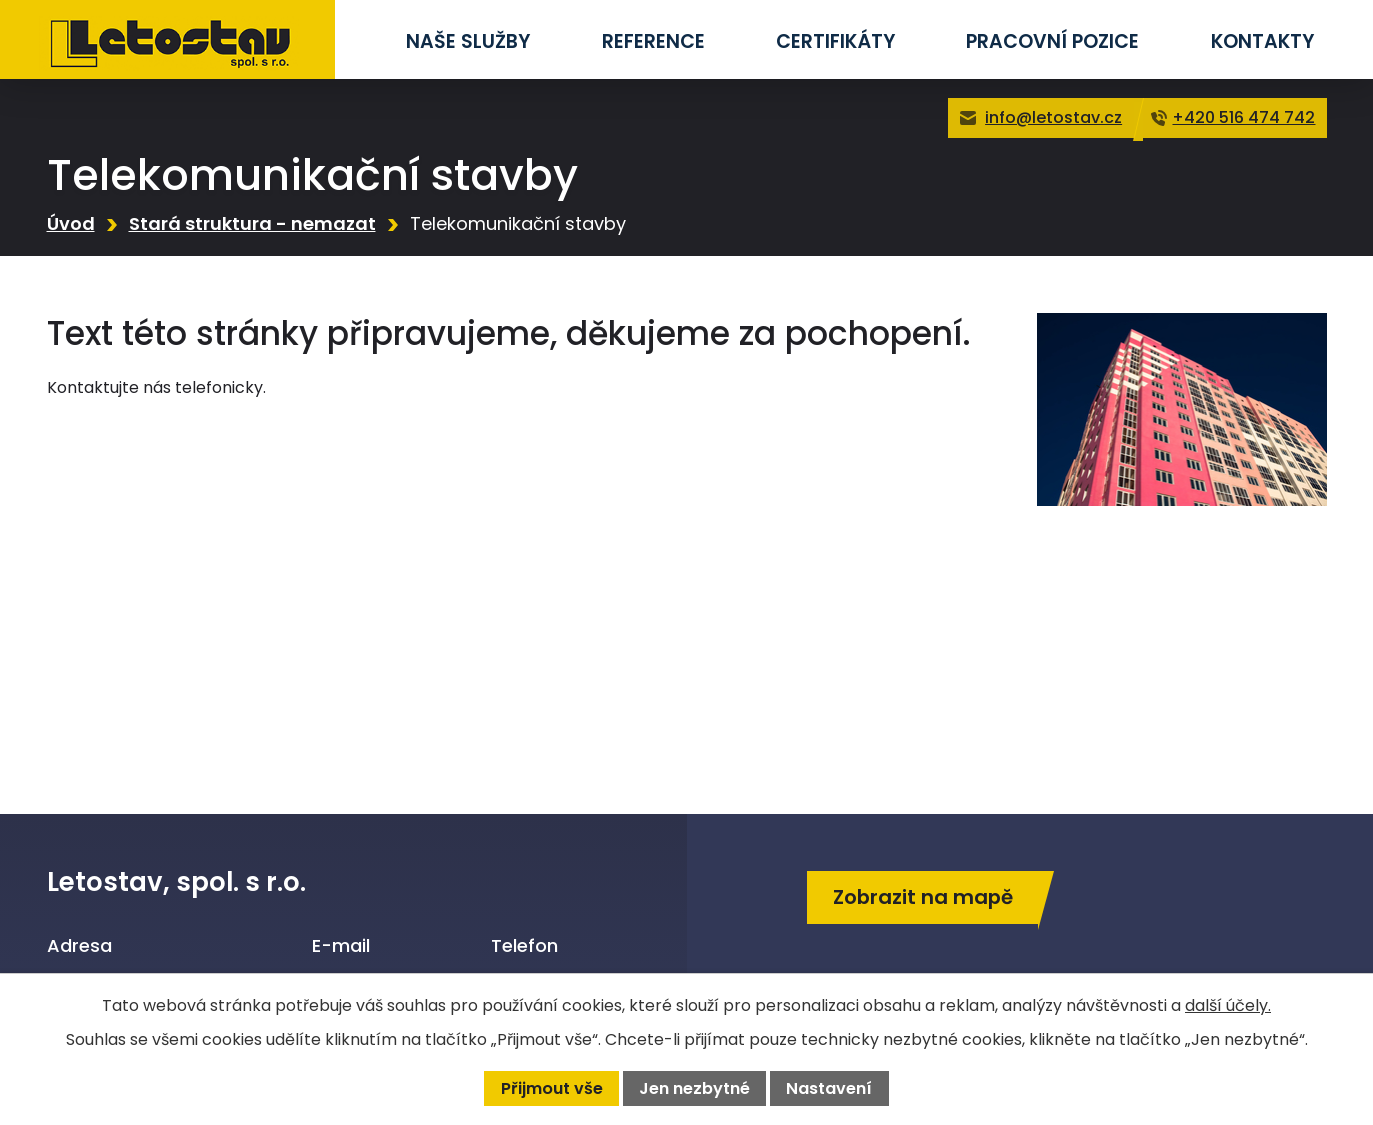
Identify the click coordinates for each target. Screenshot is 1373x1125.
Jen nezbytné (694, 1088)
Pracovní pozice (1052, 41)
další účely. (1228, 1005)
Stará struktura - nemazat (252, 223)
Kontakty (1262, 41)
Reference (653, 41)
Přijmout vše (552, 1088)
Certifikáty (835, 41)
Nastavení (829, 1088)
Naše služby (468, 41)
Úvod (71, 223)
